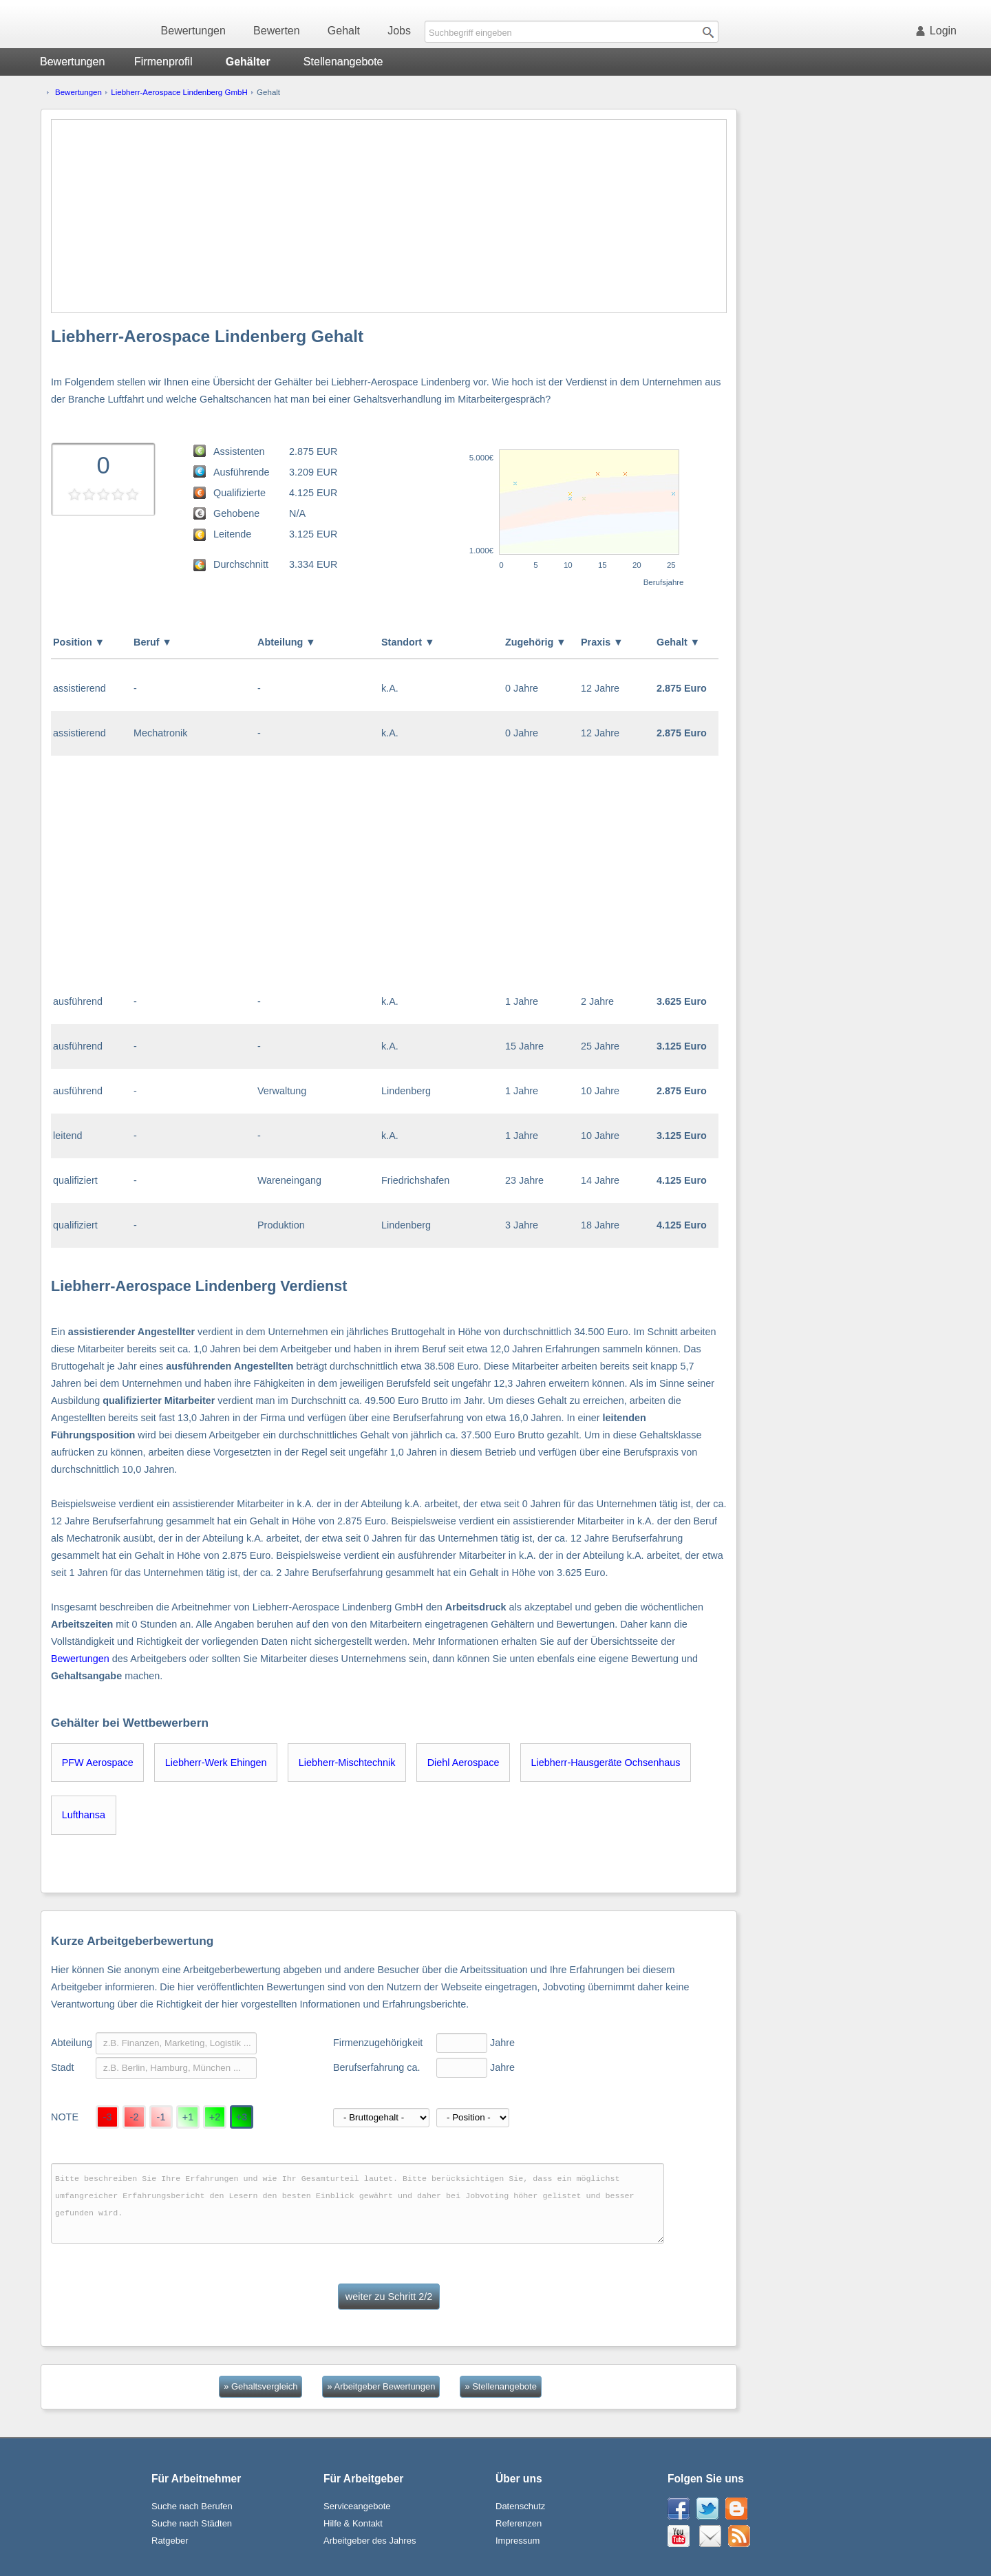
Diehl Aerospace (463, 1762)
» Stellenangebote (500, 2386)
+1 (187, 2116)
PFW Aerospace (98, 1762)
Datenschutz (520, 2506)
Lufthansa (83, 1814)
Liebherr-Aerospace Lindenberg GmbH (179, 92)
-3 (107, 2116)
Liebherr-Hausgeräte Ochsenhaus (606, 1762)
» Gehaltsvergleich (260, 2386)
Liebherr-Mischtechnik (347, 1762)
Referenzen (519, 2523)
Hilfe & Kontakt (353, 2523)
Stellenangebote (343, 61)
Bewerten (276, 30)
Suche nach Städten (191, 2523)
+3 (241, 2116)
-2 (134, 2116)
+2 (214, 2116)
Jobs (399, 30)
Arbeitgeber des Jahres (369, 2540)
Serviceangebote (357, 2506)
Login (939, 30)
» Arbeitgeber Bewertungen (381, 2386)
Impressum (518, 2540)
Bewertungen (193, 30)
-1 (161, 2116)
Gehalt (344, 30)
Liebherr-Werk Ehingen (216, 1762)
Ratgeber (169, 2540)
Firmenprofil (163, 61)
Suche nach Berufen (192, 2506)
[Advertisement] (389, 216)
